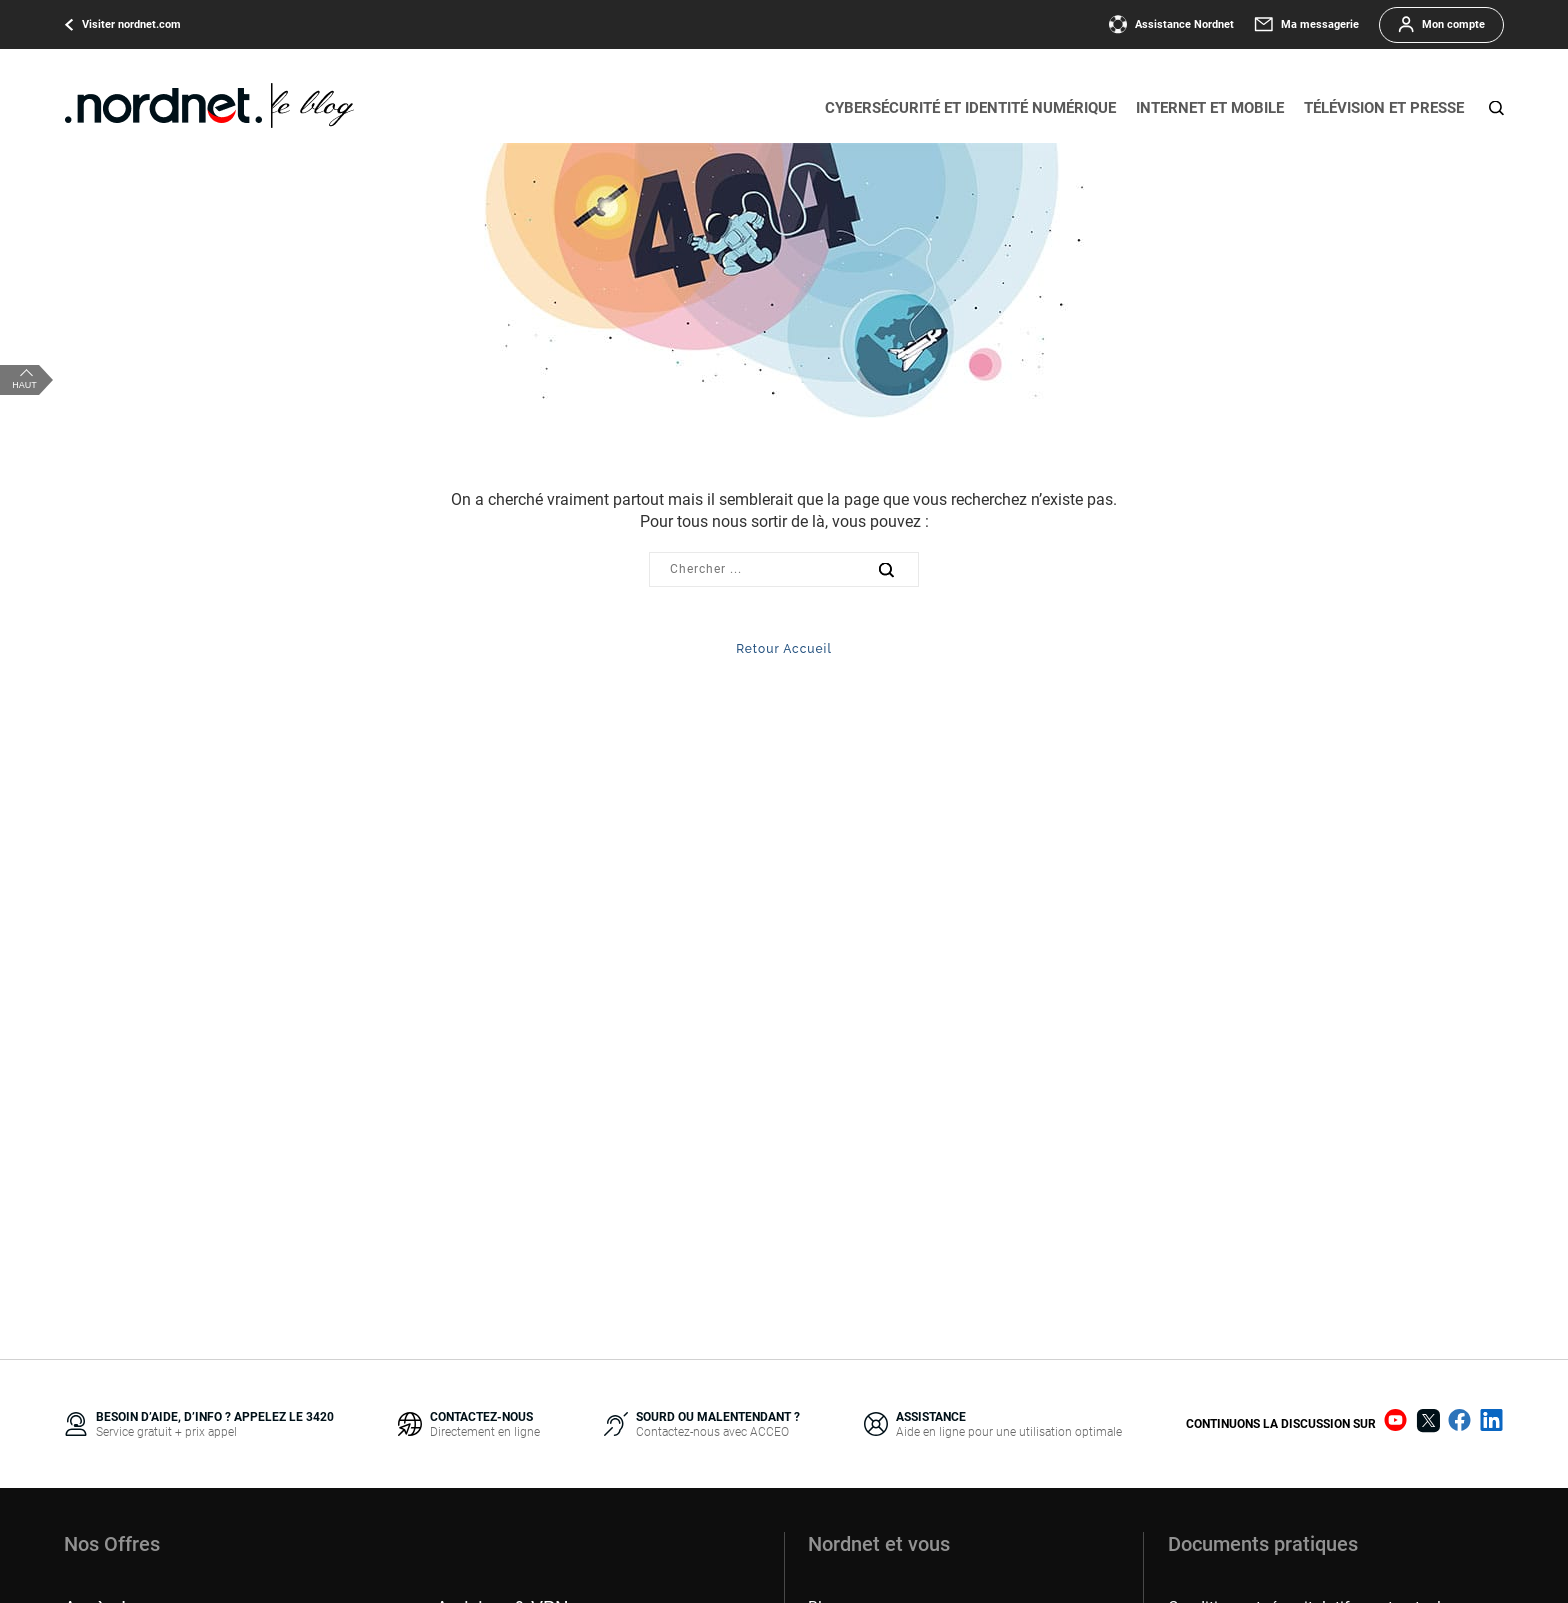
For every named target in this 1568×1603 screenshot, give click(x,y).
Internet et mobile (1210, 108)
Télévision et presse (1384, 108)
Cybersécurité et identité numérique (970, 108)
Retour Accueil (784, 649)
